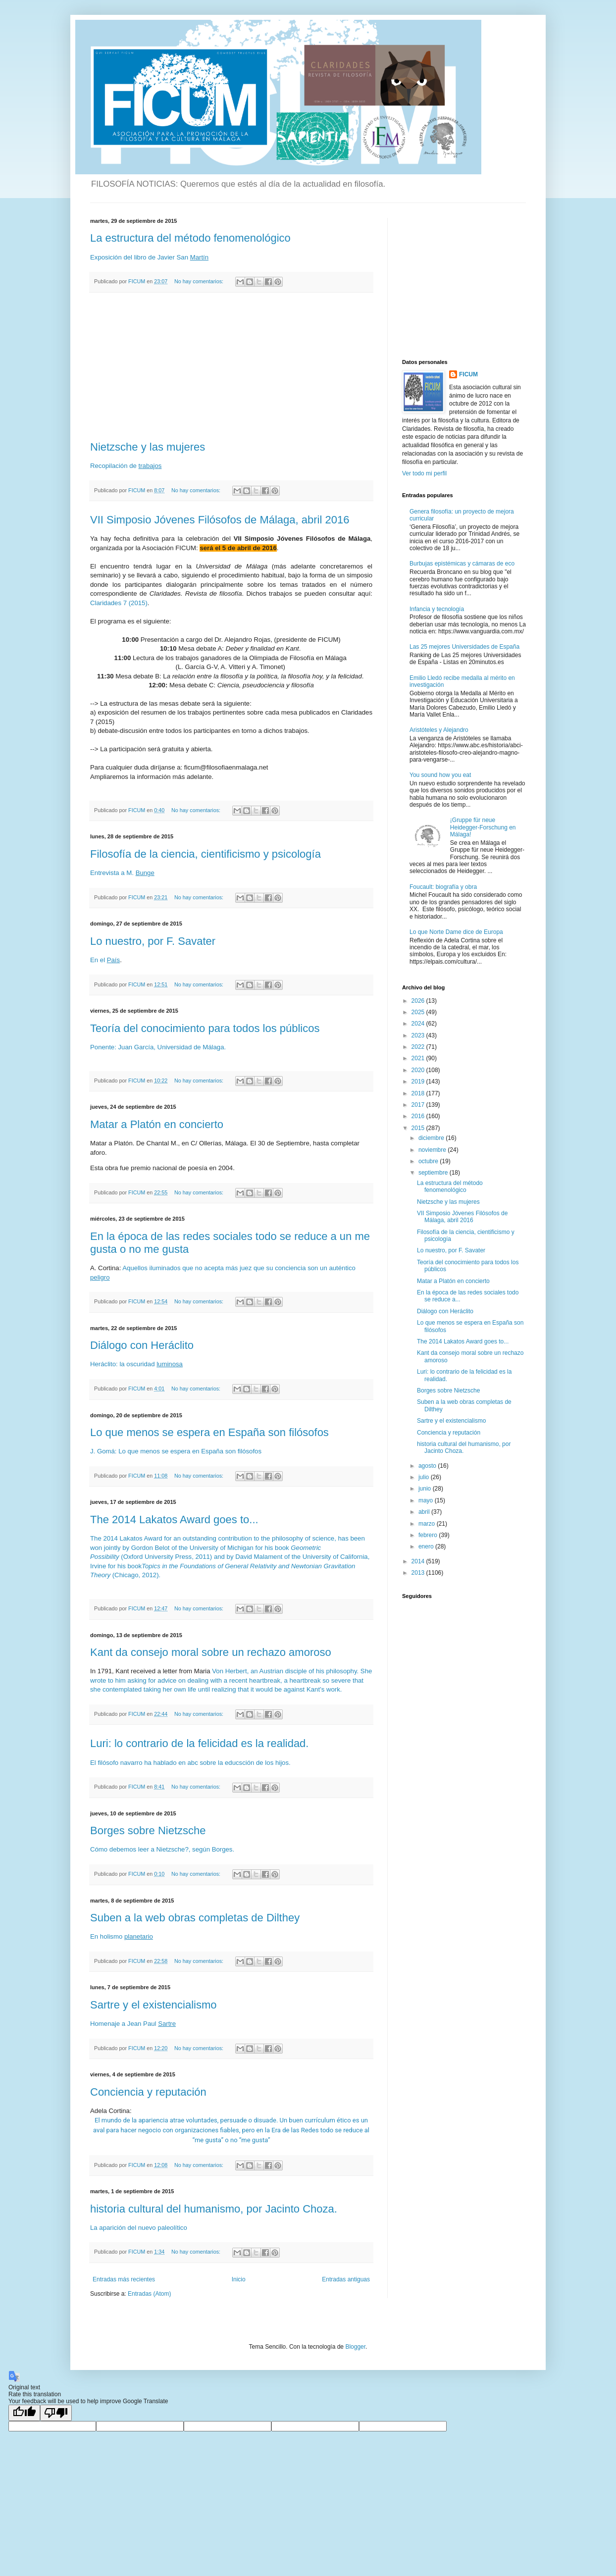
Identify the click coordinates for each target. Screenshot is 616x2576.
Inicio (239, 2279)
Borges (222, 1849)
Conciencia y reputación (148, 2092)
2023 (418, 1035)
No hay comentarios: (199, 281)
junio (425, 1488)
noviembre (433, 1149)
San (182, 257)
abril (424, 1511)
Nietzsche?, (173, 1849)
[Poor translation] (56, 2413)
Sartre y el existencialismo (153, 2005)
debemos (122, 1849)
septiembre (434, 1172)
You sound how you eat (440, 775)
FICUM (468, 374)
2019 (418, 1081)
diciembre (432, 1137)
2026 (418, 1000)
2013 (418, 1572)
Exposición (106, 257)
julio (424, 1477)
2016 (418, 1116)
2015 (418, 1128)
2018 (418, 1093)
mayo (426, 1500)
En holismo (107, 1936)
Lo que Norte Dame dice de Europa (456, 931)
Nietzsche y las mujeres (147, 447)
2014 (418, 1561)
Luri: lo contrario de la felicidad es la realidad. (199, 1743)
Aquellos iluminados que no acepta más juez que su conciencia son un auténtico (239, 1268)
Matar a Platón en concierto (156, 1124)
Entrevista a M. (113, 872)
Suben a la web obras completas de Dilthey (195, 1917)
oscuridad (140, 1364)
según (201, 1849)
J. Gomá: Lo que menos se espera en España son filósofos (175, 1451)
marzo (427, 1523)
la (121, 1364)
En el (98, 960)
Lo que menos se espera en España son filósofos (209, 1432)
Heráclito (103, 1364)
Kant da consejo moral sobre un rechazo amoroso (210, 1652)
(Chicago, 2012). (135, 1575)
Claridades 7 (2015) (119, 603)
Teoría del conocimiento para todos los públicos (205, 1028)
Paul (149, 2023)
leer (143, 1849)
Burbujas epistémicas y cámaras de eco (462, 563)
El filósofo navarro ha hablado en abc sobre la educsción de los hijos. (190, 1762)
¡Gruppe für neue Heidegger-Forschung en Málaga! (483, 827)
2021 (418, 1058)
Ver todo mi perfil (424, 473)
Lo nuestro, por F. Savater (152, 941)
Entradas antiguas (346, 2279)
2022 (418, 1046)
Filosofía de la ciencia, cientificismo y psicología (205, 854)
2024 (418, 1023)
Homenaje (105, 2023)
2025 (418, 1012)
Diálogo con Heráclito (142, 1345)
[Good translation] (24, 2413)
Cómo (98, 1849)
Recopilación (109, 465)
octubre (429, 1161)
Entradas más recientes (124, 2279)
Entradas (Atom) (149, 2293)
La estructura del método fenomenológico (190, 238)
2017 (418, 1104)
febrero (428, 1535)
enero (426, 1546)
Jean (134, 2023)
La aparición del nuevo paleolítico (138, 2227)
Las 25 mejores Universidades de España (464, 646)
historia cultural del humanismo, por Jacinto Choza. (213, 2209)
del (127, 257)
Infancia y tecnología (437, 609)
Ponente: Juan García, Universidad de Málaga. (158, 1047)
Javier (166, 257)
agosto (428, 1465)
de (151, 257)
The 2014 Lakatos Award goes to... (174, 1519)
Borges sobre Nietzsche (148, 1830)
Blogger (355, 2346)
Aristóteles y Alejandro (439, 729)
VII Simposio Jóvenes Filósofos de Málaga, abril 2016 (219, 520)
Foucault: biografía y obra (443, 886)
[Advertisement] (231, 367)
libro (140, 257)
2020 (418, 1070)
